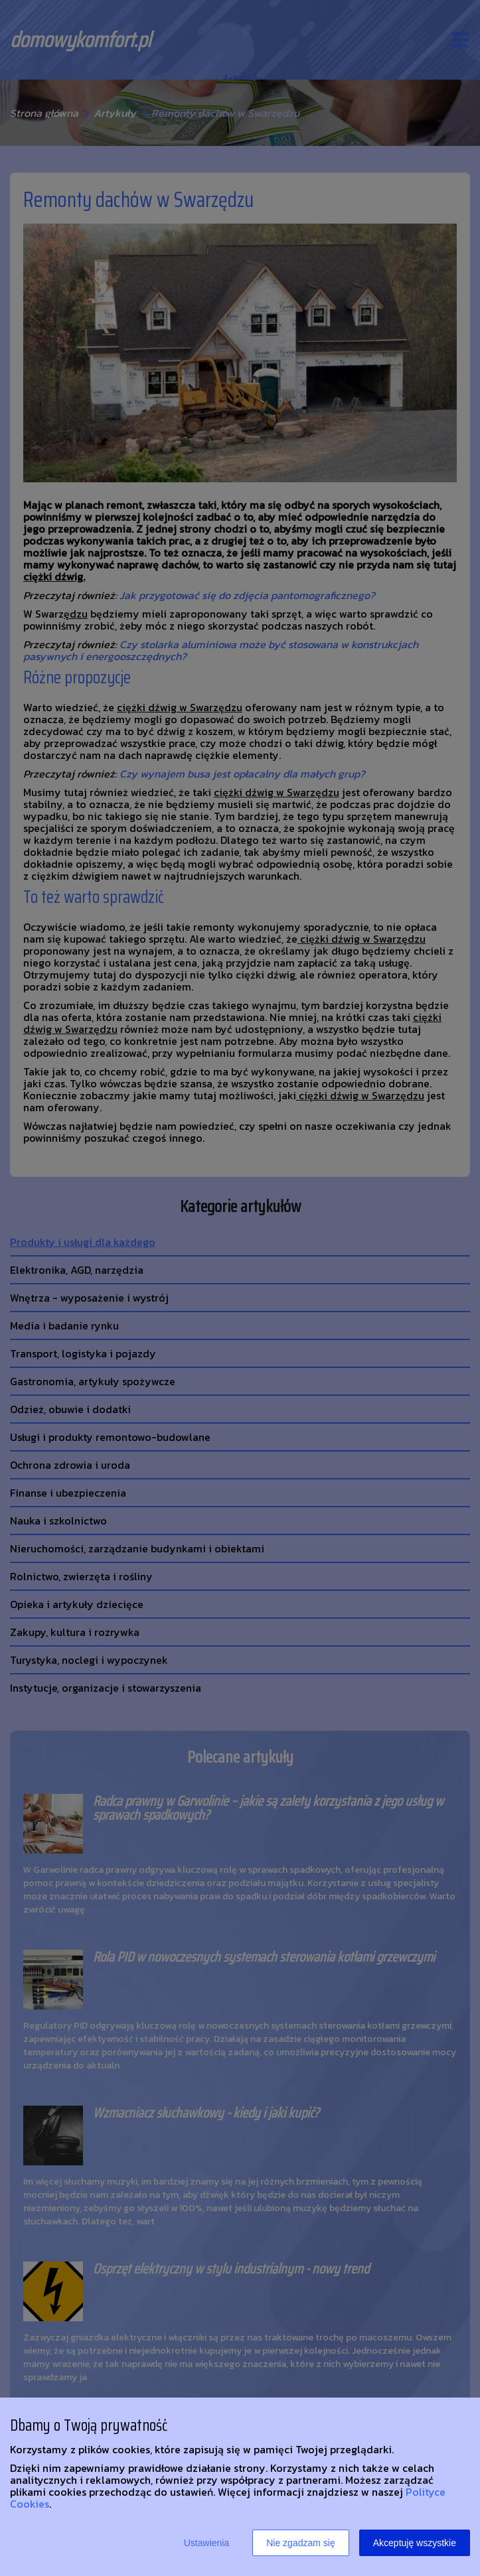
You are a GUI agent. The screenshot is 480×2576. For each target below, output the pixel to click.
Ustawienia (206, 2543)
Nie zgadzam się (300, 2543)
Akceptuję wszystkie (414, 2543)
